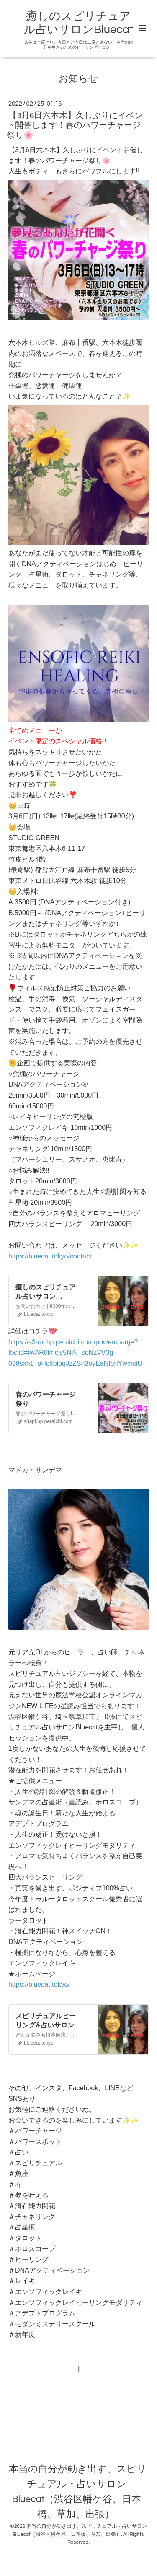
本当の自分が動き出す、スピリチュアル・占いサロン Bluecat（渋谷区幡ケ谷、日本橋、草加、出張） (78, 2492)
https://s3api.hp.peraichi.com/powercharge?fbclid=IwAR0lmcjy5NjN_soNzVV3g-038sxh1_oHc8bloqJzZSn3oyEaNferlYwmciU (75, 1352)
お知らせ (78, 78)
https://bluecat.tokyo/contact (49, 1256)
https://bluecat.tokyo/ (39, 1984)
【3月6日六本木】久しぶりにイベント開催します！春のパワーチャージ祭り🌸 (75, 125)
